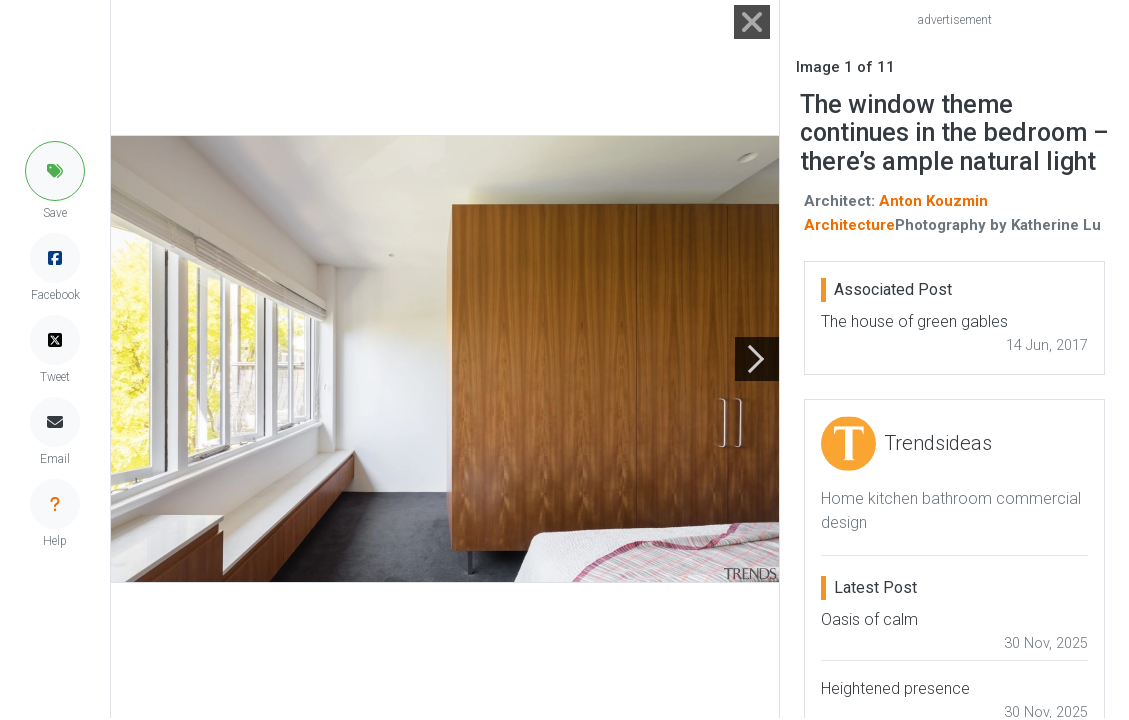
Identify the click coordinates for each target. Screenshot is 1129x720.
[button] (55, 171)
